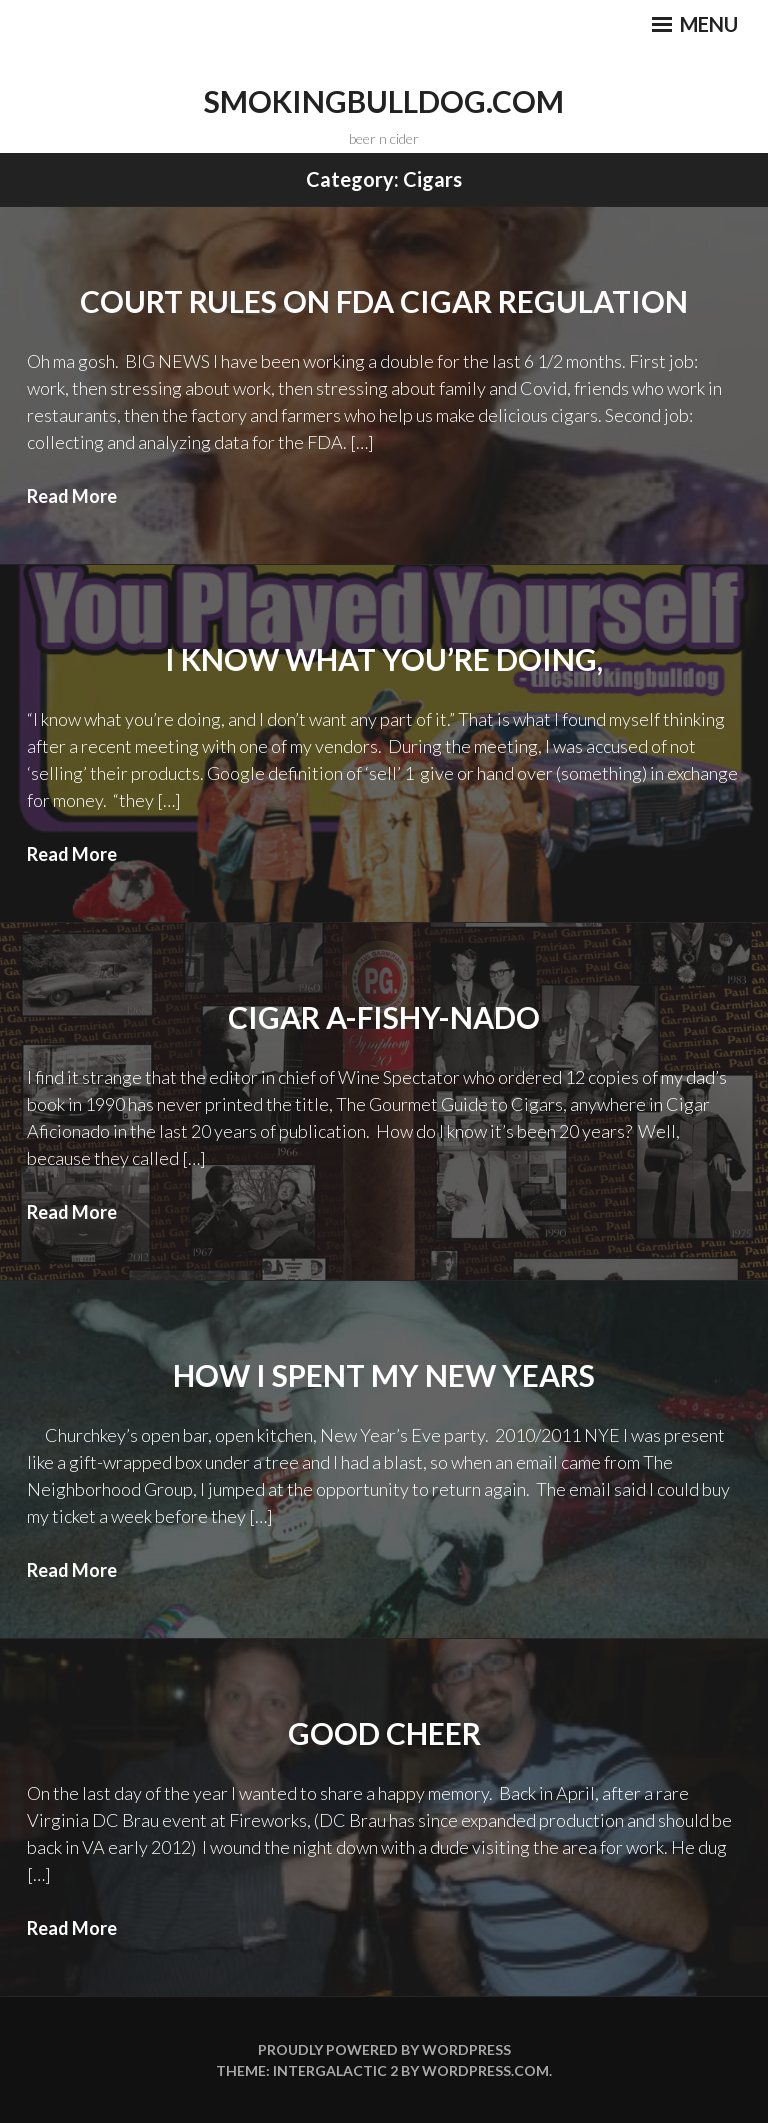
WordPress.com (485, 2070)
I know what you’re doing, (384, 659)
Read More (72, 496)
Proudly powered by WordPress (384, 2049)
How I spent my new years (384, 1375)
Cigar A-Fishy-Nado (384, 1017)
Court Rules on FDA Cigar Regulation (384, 301)
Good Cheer (384, 1733)
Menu (695, 24)
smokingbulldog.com (384, 101)
